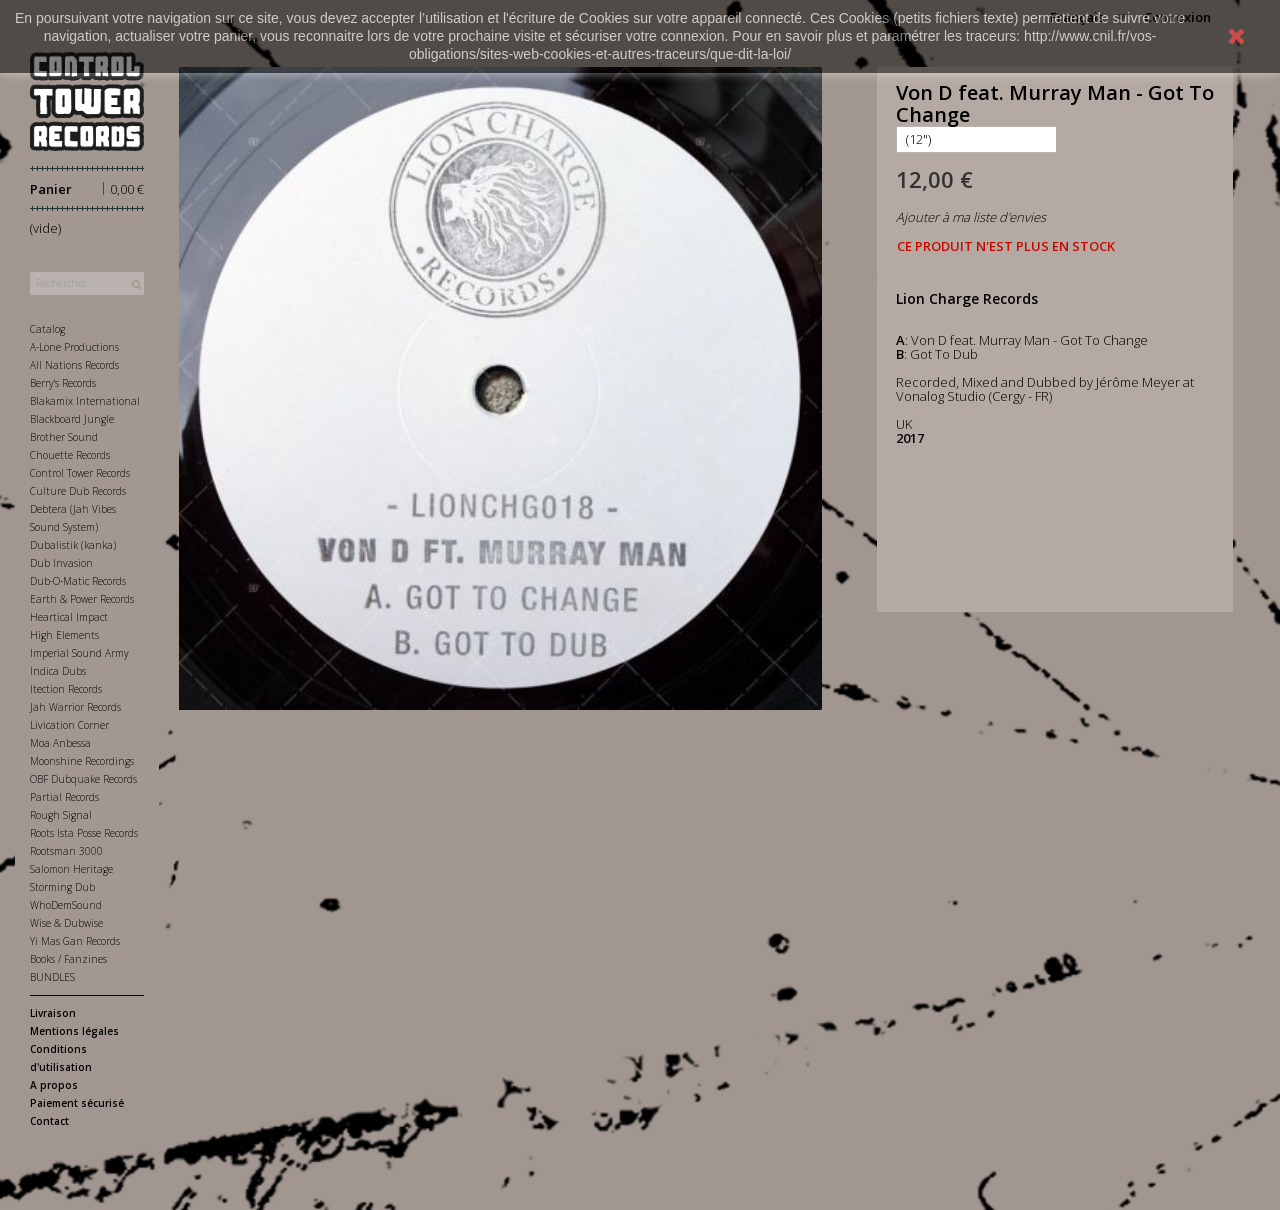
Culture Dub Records (78, 491)
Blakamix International (85, 401)
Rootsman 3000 (66, 851)
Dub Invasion (61, 563)
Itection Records (66, 689)
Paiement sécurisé (77, 1103)
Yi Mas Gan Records (75, 941)
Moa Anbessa (60, 743)
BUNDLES (52, 977)
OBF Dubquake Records (83, 779)
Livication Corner (69, 725)
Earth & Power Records (82, 599)
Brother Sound (64, 437)
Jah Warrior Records (75, 707)
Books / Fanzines (68, 959)
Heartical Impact (69, 617)
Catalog (47, 329)
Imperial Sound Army (79, 653)
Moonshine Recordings (82, 761)
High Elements (64, 635)
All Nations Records (74, 365)
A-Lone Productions (74, 347)
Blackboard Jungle (72, 419)
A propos (54, 1085)
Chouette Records (70, 455)
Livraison (53, 1013)
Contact (49, 1121)
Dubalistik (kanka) (73, 545)
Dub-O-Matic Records (78, 581)
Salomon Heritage (71, 869)
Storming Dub (62, 887)
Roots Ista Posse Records (84, 833)
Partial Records (64, 797)
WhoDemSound (66, 905)
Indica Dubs (58, 671)
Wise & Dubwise (66, 923)
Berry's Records (63, 383)
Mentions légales (74, 1031)
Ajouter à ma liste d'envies (971, 217)
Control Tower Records (80, 473)
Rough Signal (61, 815)
